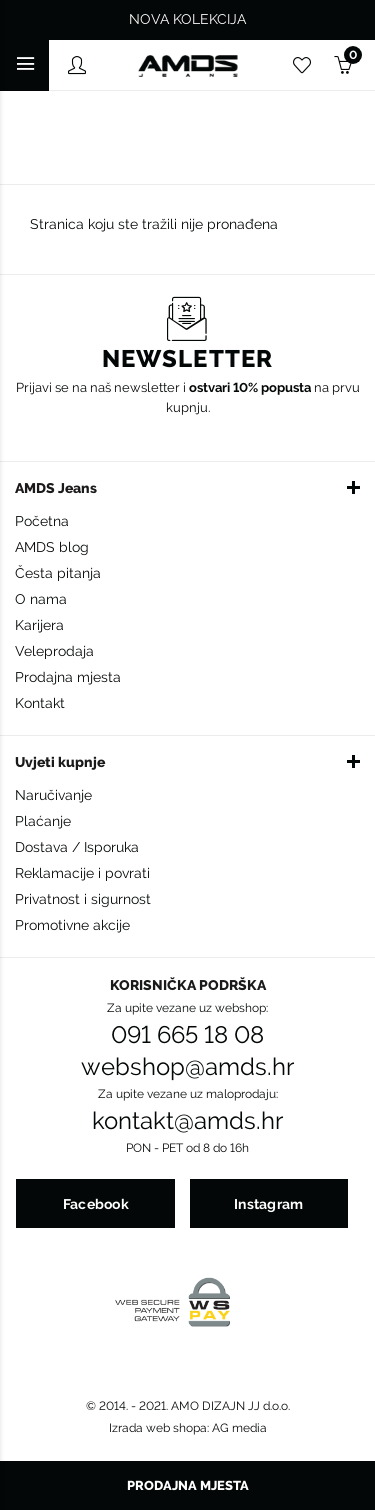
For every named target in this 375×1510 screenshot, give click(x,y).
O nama (41, 599)
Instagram (269, 1204)
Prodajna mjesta (68, 677)
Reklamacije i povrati (82, 873)
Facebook (96, 1204)
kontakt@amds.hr (187, 1121)
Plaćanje (43, 821)
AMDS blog (52, 547)
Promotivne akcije (72, 925)
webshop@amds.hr (187, 1067)
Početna (42, 521)
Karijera (39, 625)
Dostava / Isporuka (77, 847)
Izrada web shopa (158, 1428)
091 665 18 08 (187, 1035)
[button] (187, 487)
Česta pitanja (58, 573)
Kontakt (40, 703)
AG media (239, 1428)
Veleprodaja (54, 651)
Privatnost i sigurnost (83, 899)
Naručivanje (53, 795)
